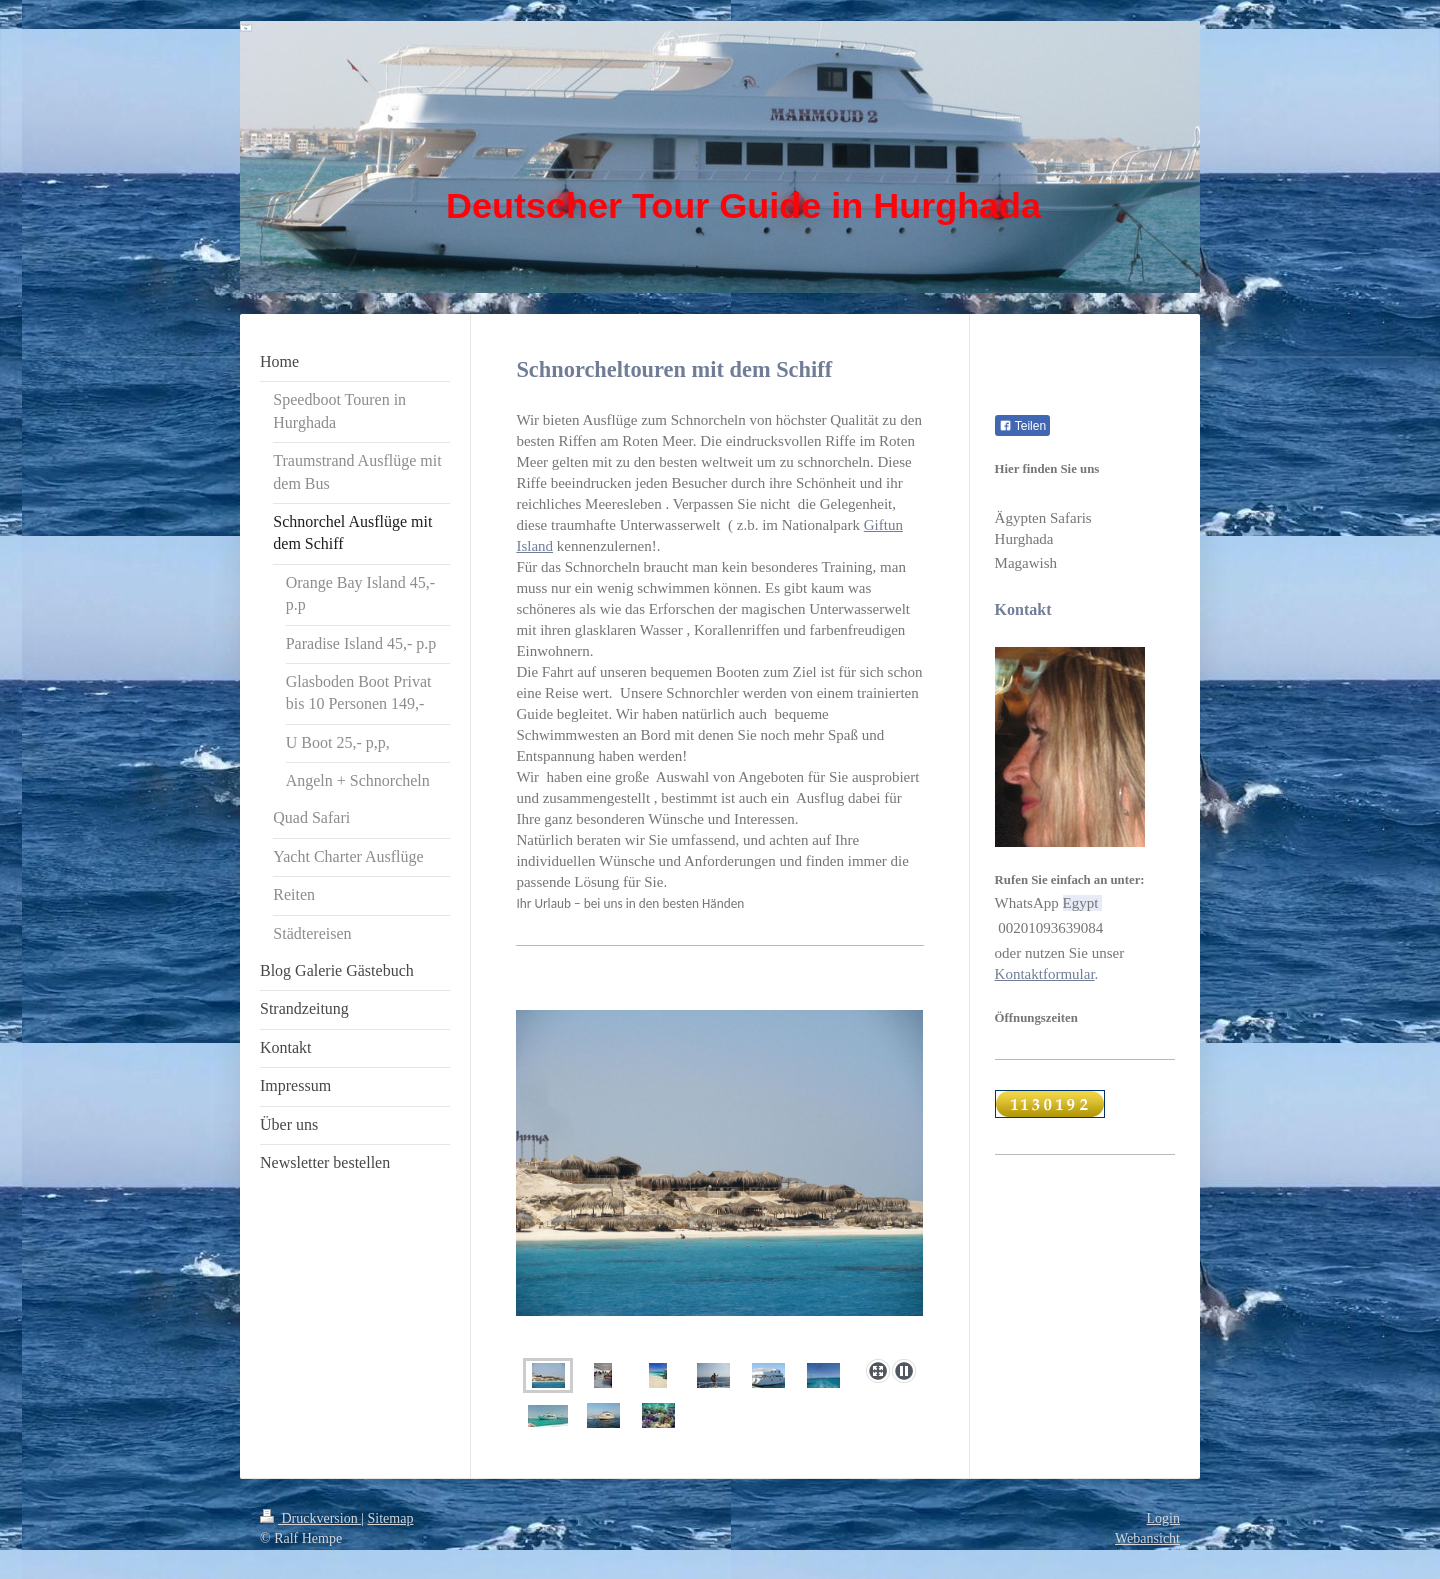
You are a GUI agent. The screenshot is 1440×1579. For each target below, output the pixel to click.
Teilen (1022, 426)
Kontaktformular (1045, 974)
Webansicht (1147, 1538)
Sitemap (391, 1518)
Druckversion (310, 1518)
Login (1163, 1518)
